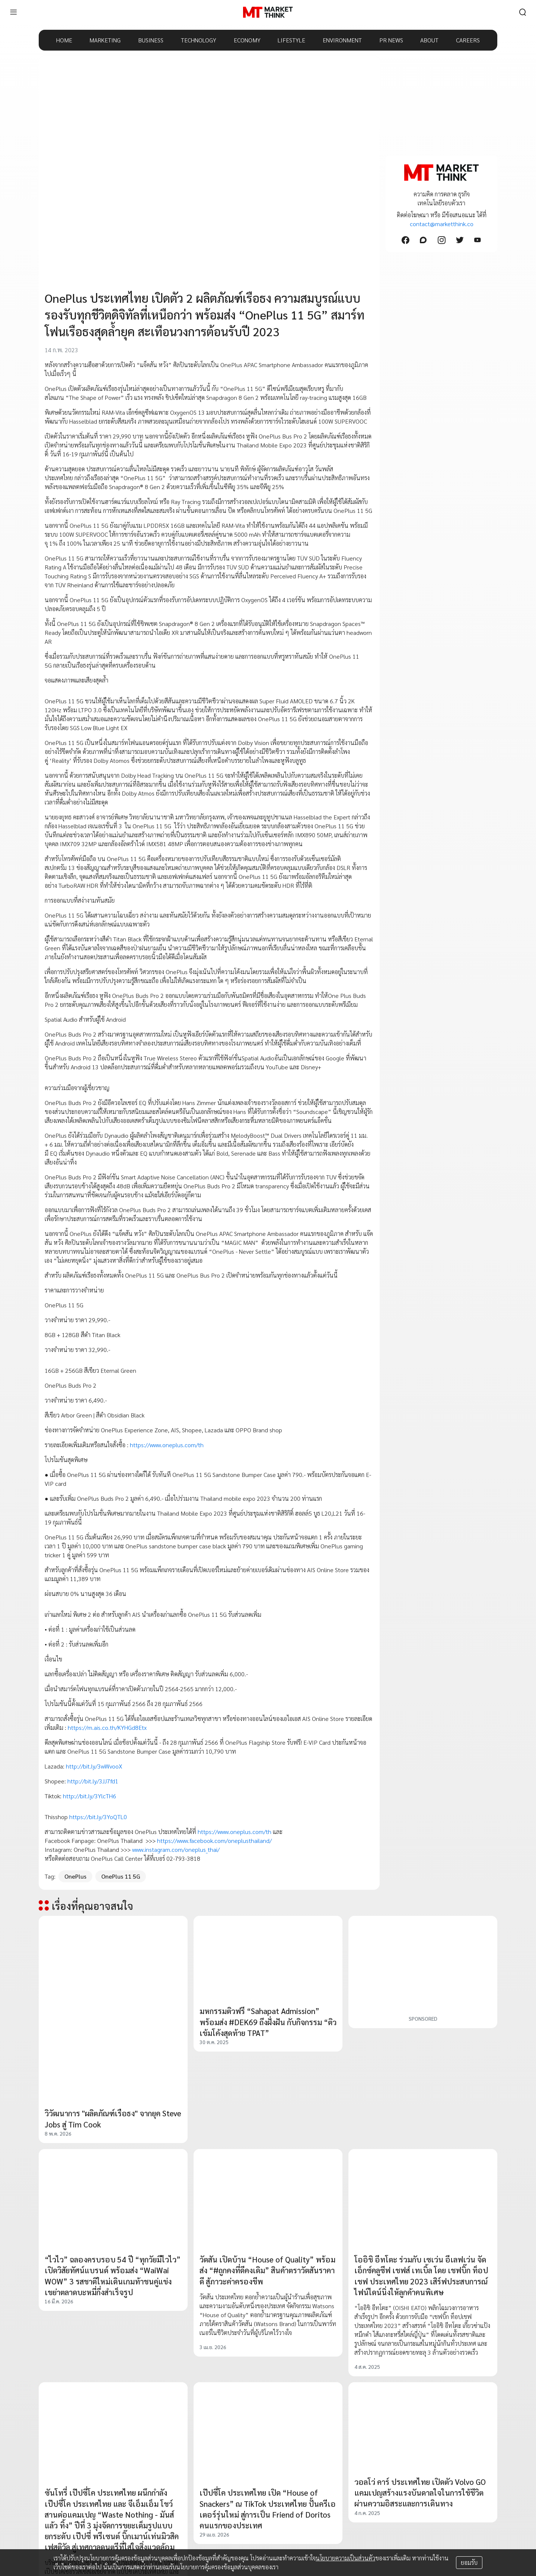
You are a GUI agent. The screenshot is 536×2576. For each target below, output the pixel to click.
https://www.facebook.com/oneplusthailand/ (214, 1840)
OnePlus (75, 1876)
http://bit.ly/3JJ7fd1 (92, 1781)
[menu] (13, 12)
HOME (64, 40)
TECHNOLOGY (198, 40)
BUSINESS (150, 40)
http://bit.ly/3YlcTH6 (89, 1796)
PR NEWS (391, 40)
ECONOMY (247, 40)
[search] (522, 12)
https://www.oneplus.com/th (167, 1445)
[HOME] (268, 12)
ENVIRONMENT (342, 40)
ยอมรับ (469, 2562)
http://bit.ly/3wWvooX (94, 1766)
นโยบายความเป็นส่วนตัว (345, 2558)
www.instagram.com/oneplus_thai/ (176, 1849)
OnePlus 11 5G (120, 1876)
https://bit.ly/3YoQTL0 (98, 1817)
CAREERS (468, 40)
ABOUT (429, 40)
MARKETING (105, 40)
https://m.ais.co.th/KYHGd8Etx (107, 1727)
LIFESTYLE (291, 40)
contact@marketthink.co (441, 224)
